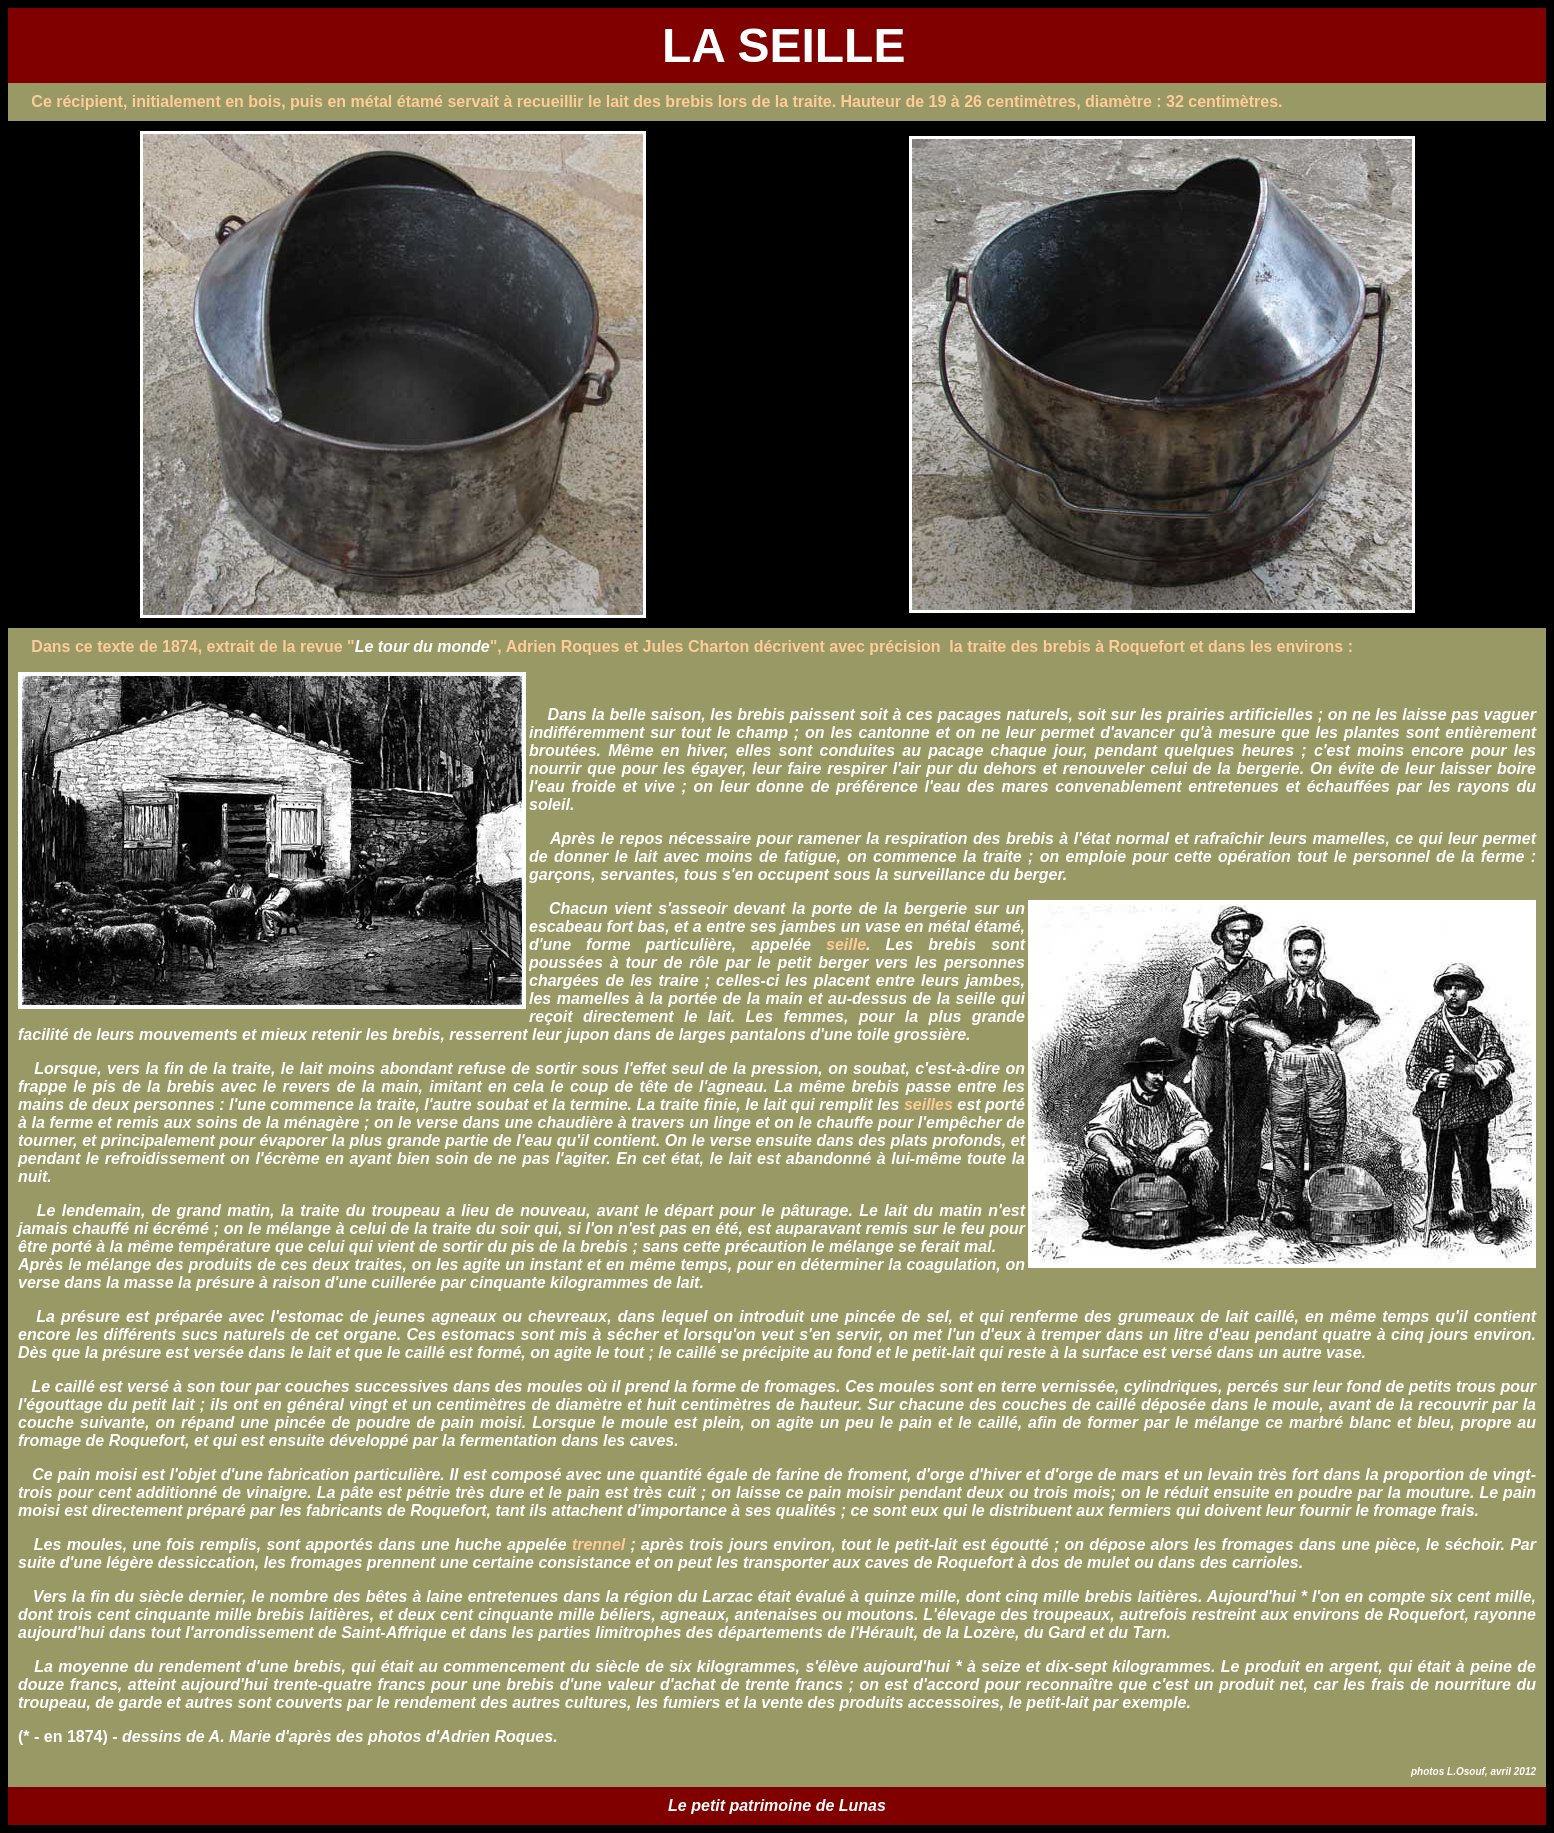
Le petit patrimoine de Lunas (777, 1805)
